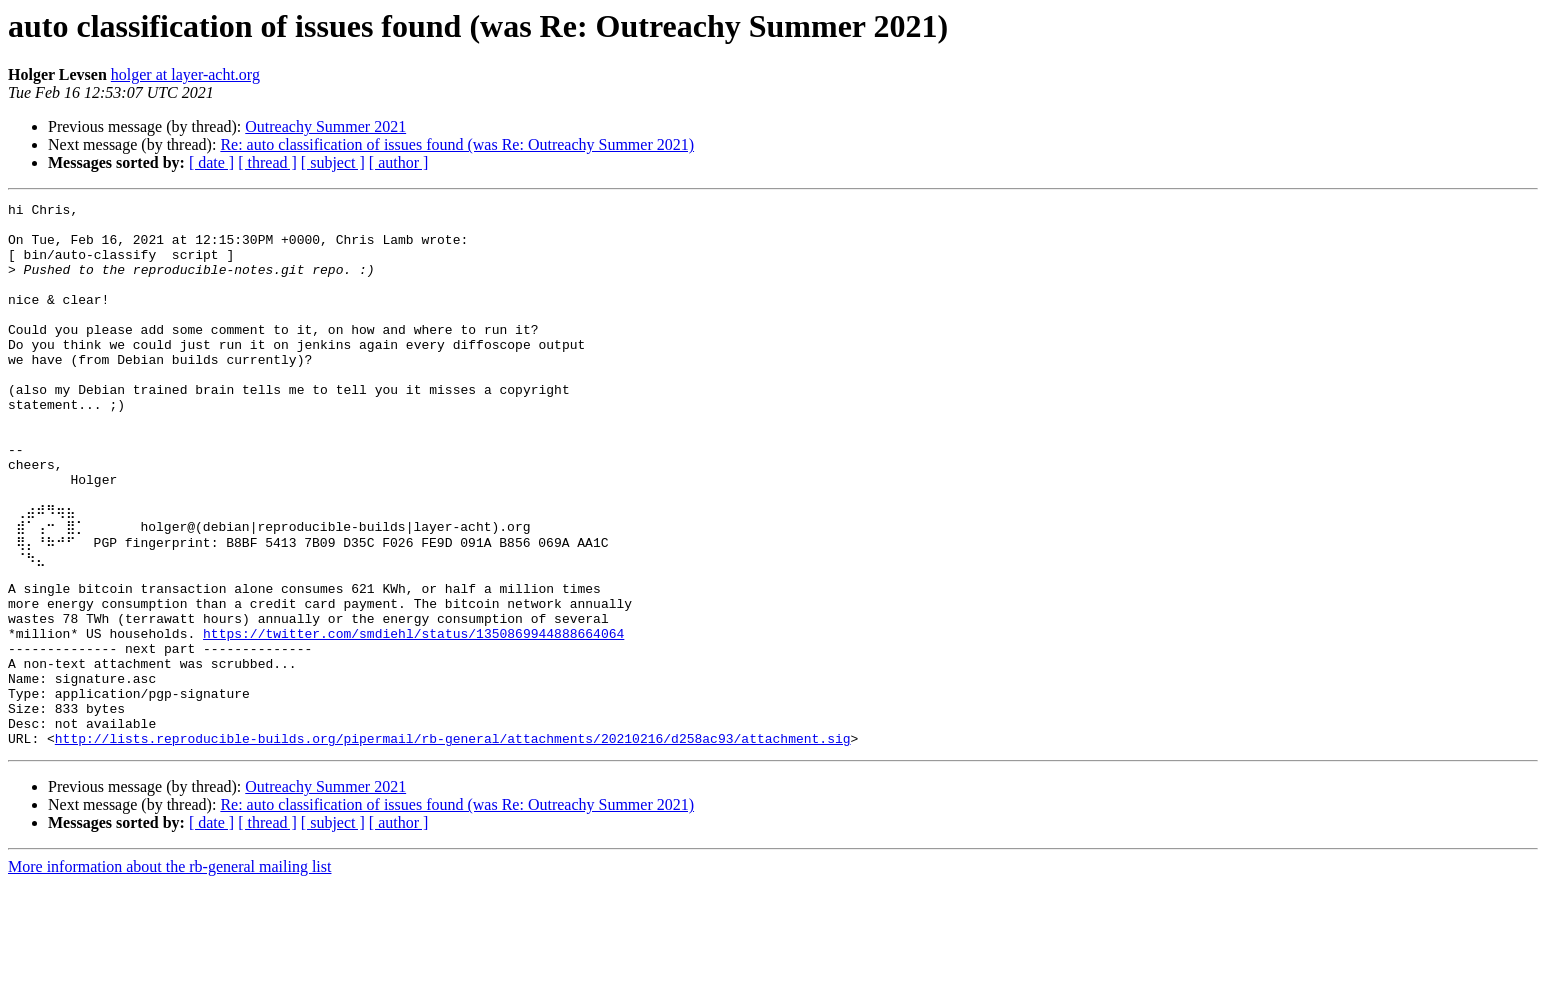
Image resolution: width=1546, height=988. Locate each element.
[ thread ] (267, 162)
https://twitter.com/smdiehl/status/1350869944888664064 (413, 716)
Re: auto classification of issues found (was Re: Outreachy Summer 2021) (457, 144)
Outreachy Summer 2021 (325, 126)
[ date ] (211, 162)
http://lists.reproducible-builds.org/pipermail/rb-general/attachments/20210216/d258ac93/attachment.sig (453, 842)
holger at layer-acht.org (185, 74)
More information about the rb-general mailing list (169, 970)
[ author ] (399, 162)
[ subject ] (333, 162)
